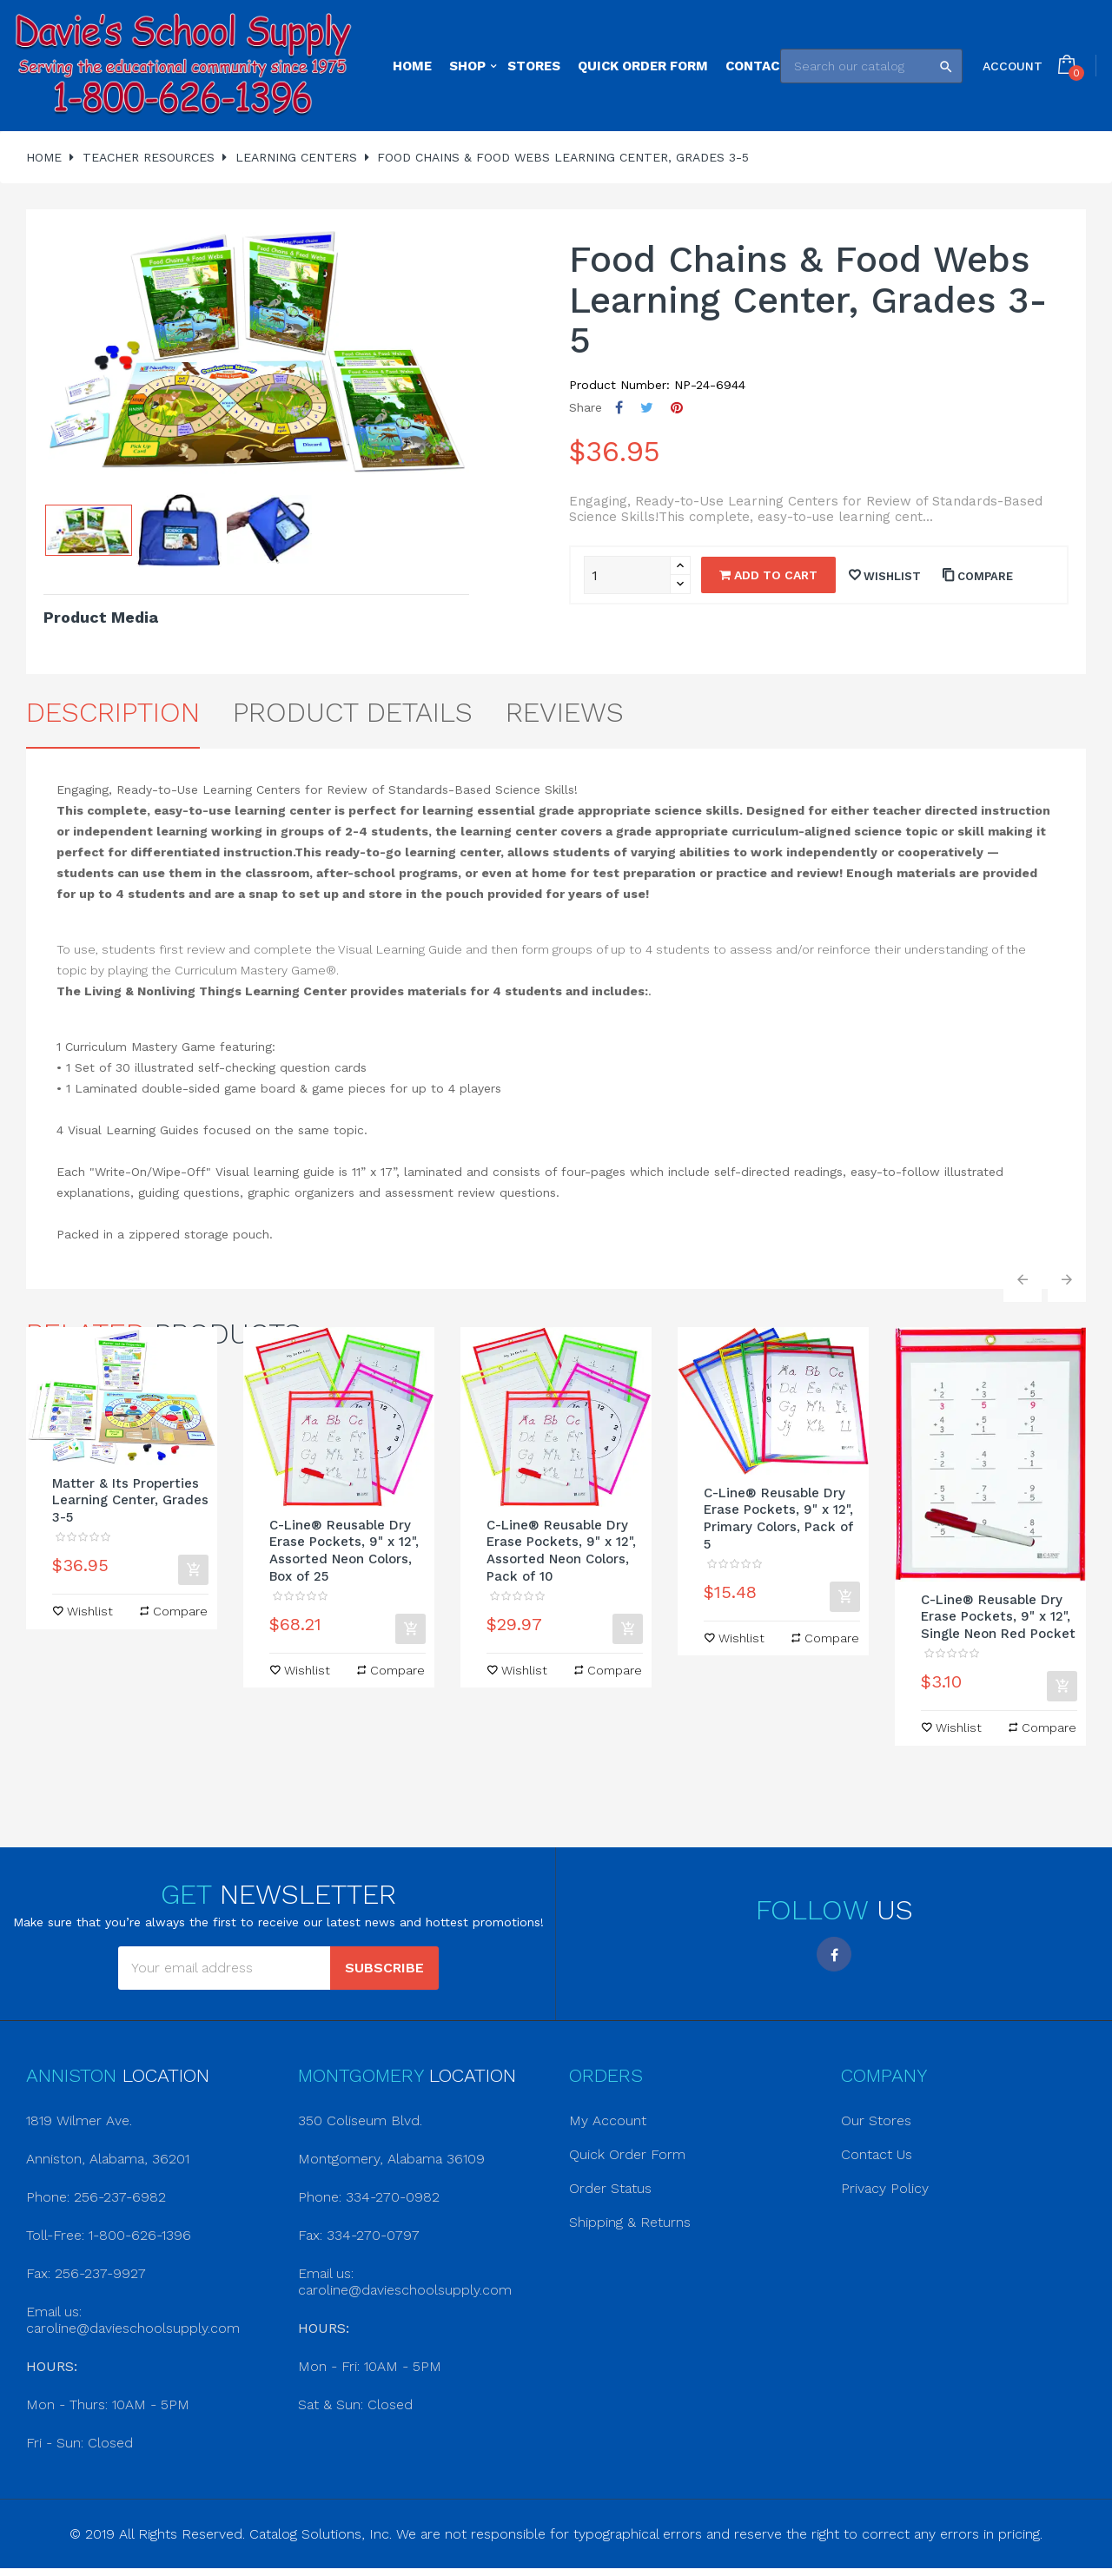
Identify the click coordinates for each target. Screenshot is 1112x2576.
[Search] (871, 66)
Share (619, 407)
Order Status (610, 2188)
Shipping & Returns (630, 2222)
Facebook (834, 1954)
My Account (607, 2120)
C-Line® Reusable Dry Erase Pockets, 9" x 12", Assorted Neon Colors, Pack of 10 (561, 1550)
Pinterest (677, 407)
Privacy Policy (885, 2188)
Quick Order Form (627, 2154)
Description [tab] (113, 712)
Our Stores (876, 2120)
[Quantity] (627, 575)
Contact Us (876, 2154)
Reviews (565, 712)
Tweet (646, 407)
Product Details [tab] (353, 712)
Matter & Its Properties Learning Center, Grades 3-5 (130, 1501)
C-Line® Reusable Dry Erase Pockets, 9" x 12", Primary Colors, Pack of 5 (778, 1518)
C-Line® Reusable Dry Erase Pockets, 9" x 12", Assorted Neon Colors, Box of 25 (344, 1550)
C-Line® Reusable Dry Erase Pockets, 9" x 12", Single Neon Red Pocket (998, 1617)
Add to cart (768, 575)
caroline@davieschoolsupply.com (133, 2328)
